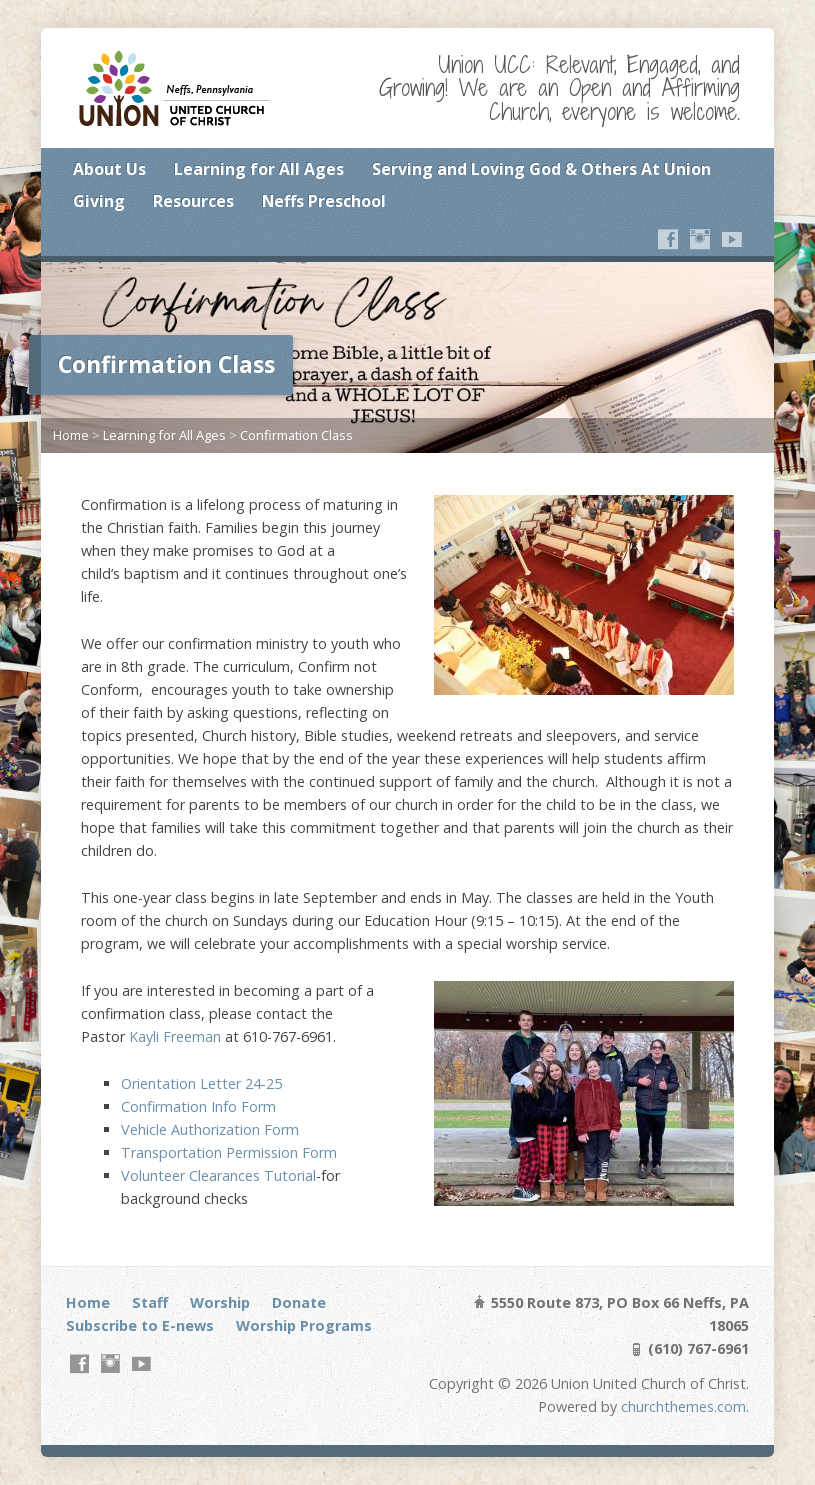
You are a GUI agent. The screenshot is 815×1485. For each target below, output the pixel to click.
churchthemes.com (683, 1406)
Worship (220, 1302)
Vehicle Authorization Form (210, 1129)
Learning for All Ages (259, 169)
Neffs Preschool (324, 201)
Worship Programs (304, 1325)
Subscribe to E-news (140, 1325)
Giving (99, 201)
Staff (150, 1302)
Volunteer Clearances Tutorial (218, 1175)
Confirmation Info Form (198, 1106)
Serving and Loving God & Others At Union (541, 169)
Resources (193, 201)
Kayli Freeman (175, 1036)
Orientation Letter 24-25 (201, 1083)
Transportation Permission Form (229, 1152)
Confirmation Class (296, 435)
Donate (299, 1302)
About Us (109, 169)
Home (71, 435)
